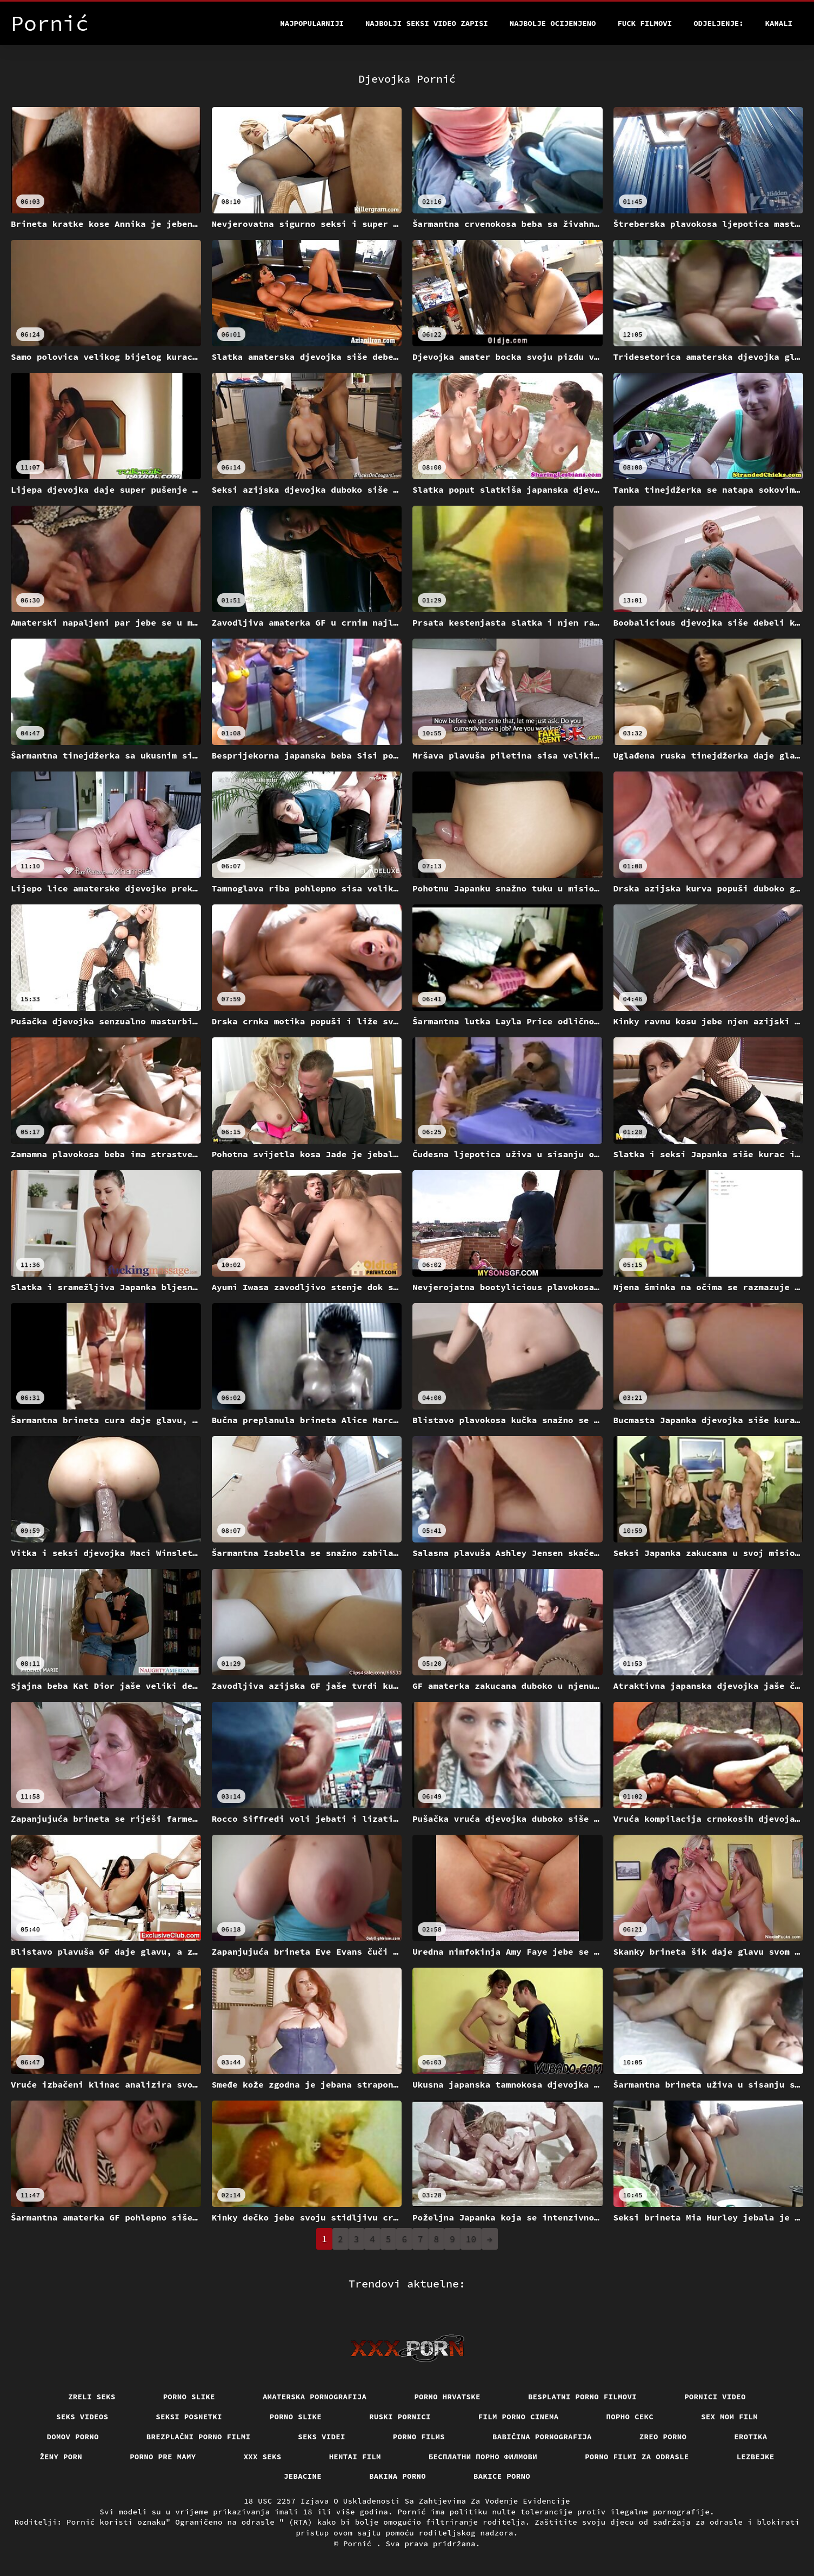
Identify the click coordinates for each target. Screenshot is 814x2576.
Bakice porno (501, 2476)
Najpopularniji (312, 23)
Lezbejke (756, 2456)
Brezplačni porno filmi (198, 2436)
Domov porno (73, 2436)
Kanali (778, 23)
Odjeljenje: (718, 23)
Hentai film (355, 2456)
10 (471, 2238)
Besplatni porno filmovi (582, 2396)
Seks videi (321, 2436)
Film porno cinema (518, 2416)
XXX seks (263, 2456)
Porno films (419, 2436)
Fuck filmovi (644, 23)
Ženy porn (60, 2456)
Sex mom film (729, 2416)
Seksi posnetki (189, 2416)
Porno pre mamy (163, 2456)
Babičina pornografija (542, 2436)
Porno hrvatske (447, 2396)
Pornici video (715, 2396)
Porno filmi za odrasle (637, 2456)
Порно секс (630, 2416)
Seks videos (82, 2416)
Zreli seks (92, 2396)
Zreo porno (663, 2436)
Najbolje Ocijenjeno (553, 23)
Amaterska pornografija (315, 2396)
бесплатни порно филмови (483, 2456)
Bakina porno (397, 2476)
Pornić (359, 2543)
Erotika (750, 2436)
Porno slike (189, 2396)
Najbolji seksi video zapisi (426, 23)
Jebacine (303, 2476)
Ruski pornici (400, 2416)
